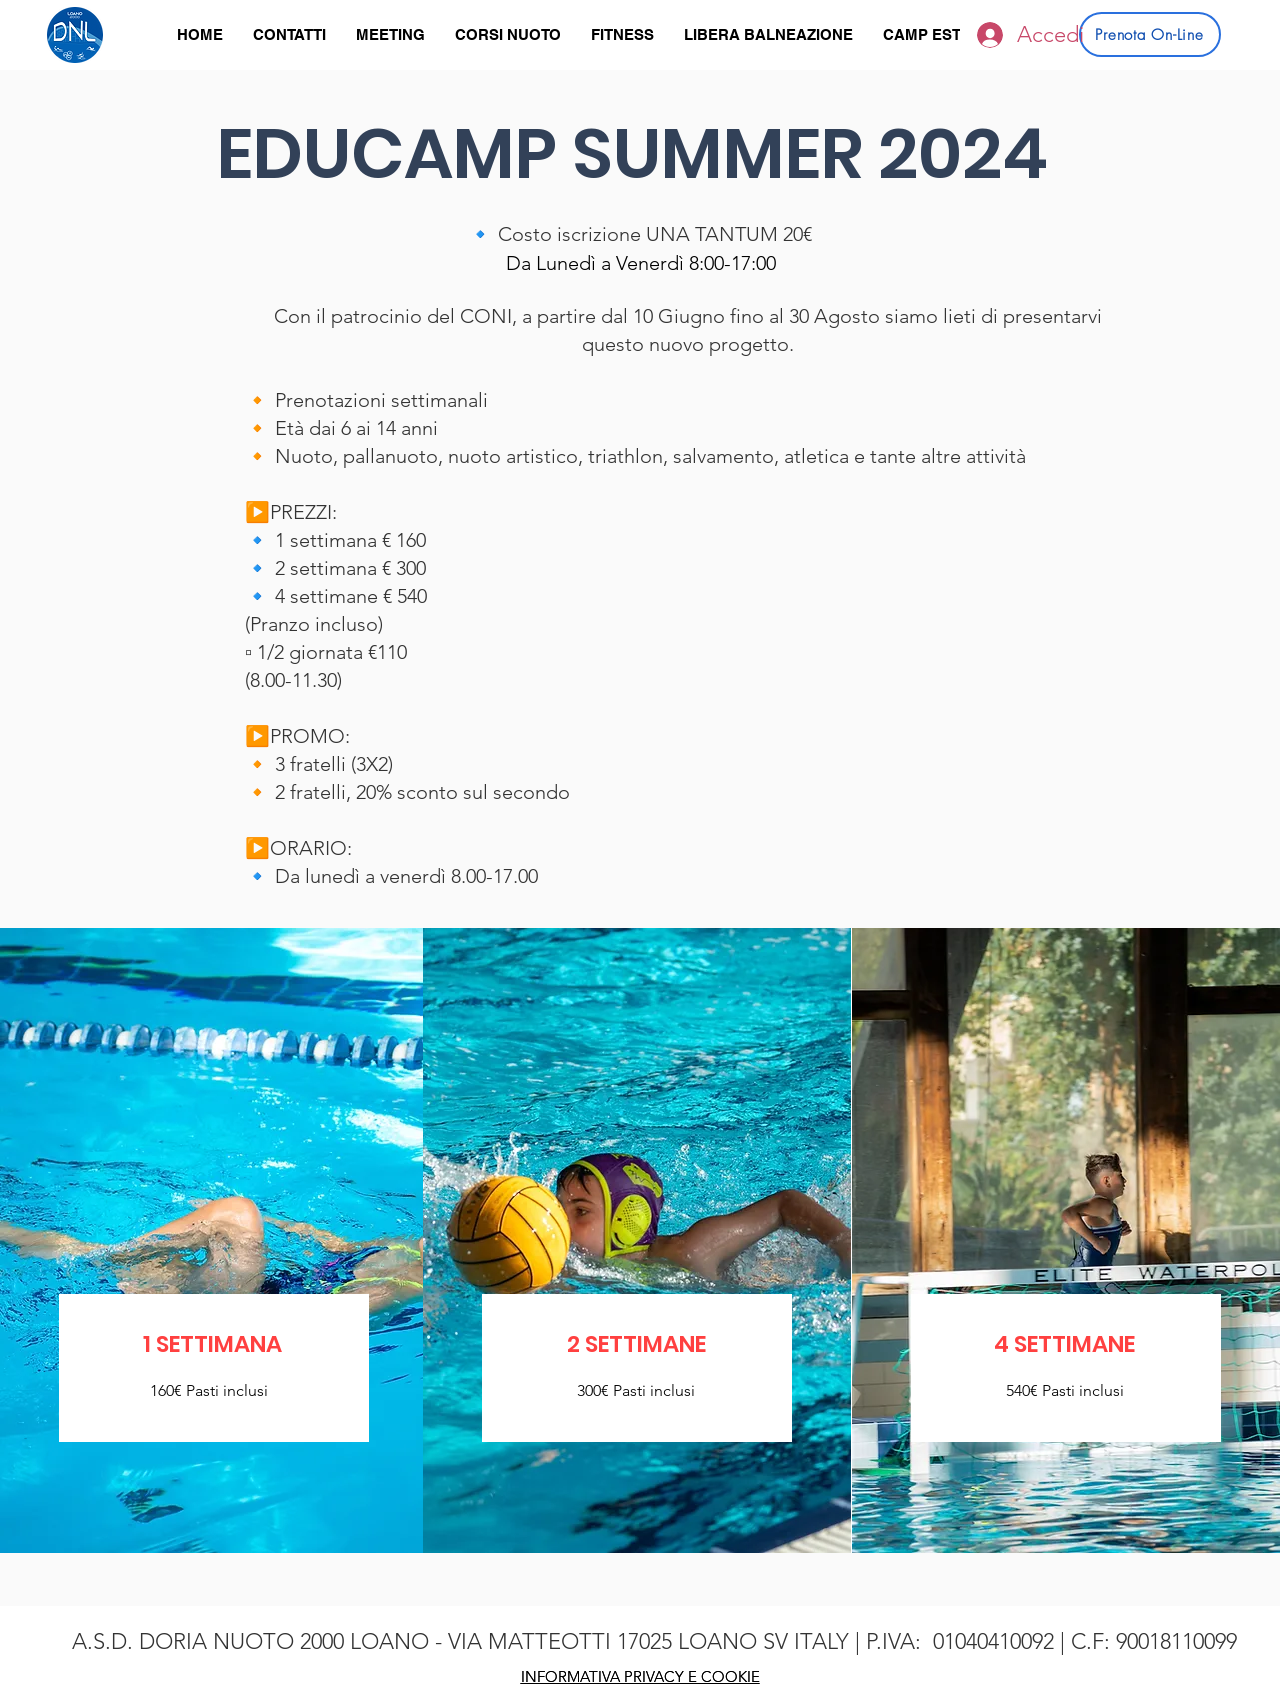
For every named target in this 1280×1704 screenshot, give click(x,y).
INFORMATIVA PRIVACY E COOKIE (640, 1676)
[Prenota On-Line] (1150, 34)
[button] (508, 35)
